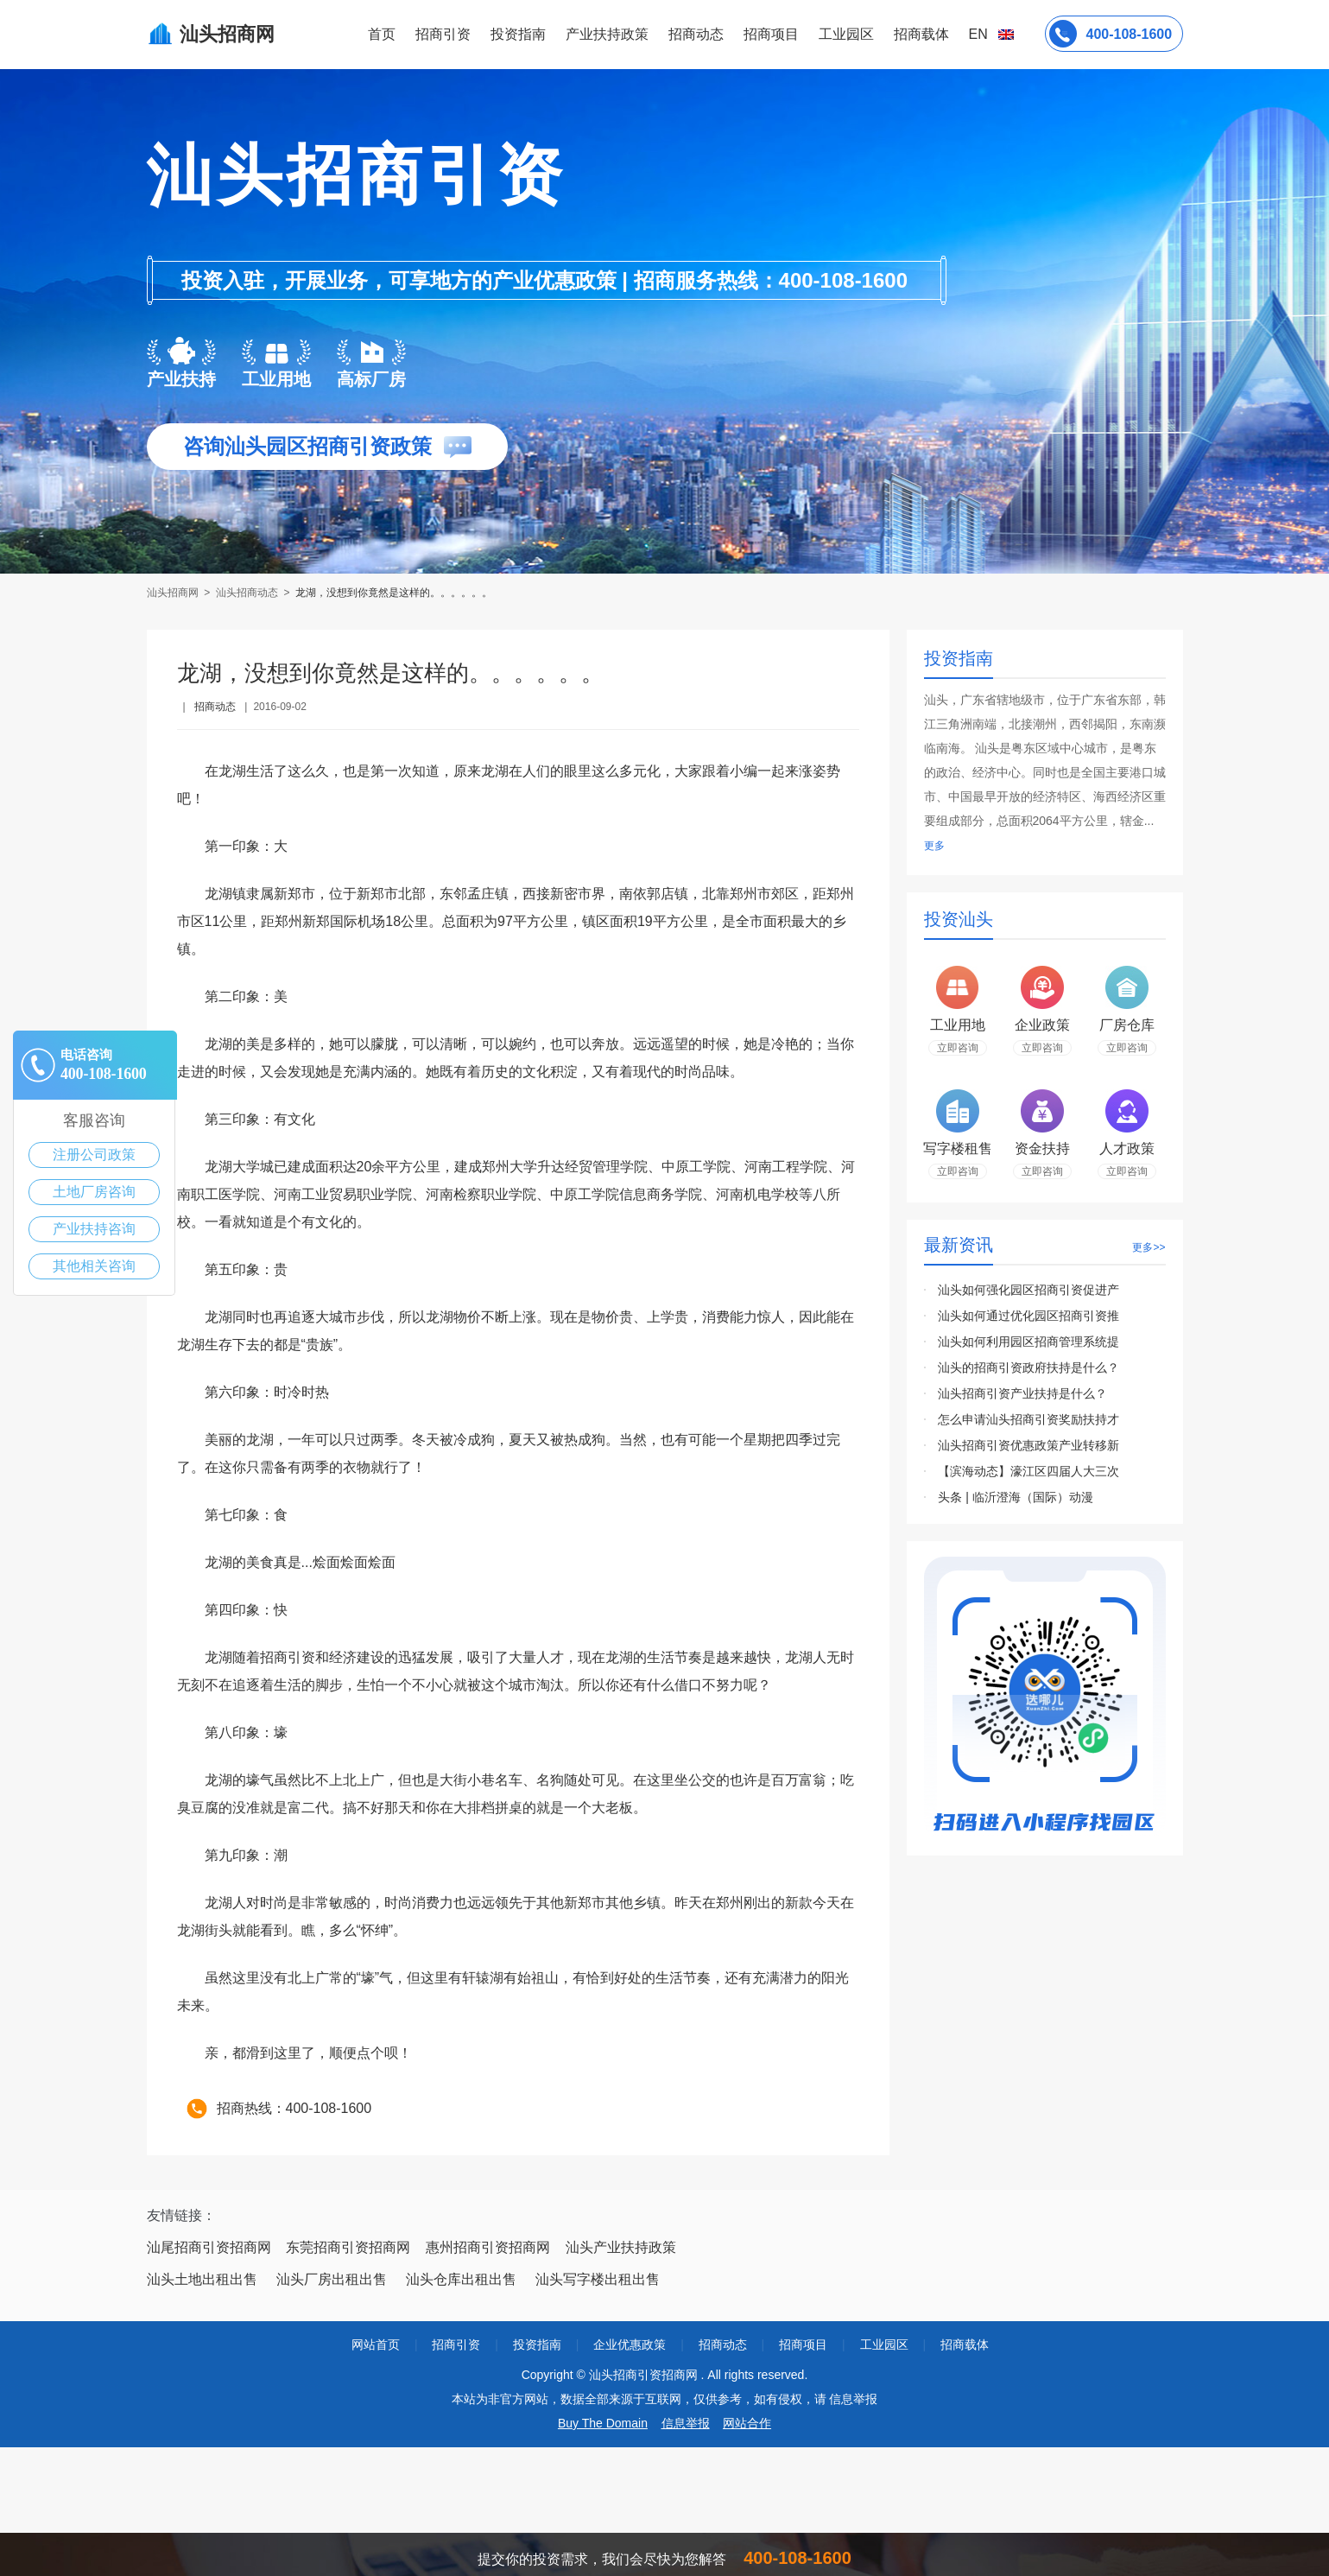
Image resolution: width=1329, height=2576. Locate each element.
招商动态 (696, 34)
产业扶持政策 (607, 34)
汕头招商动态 (247, 593)
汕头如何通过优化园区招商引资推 (1028, 1316)
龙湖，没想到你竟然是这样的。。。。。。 (393, 593)
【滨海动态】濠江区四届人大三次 (1028, 1471)
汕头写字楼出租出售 (597, 2279)
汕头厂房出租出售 (331, 2279)
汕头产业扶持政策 (621, 2247)
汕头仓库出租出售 (461, 2279)
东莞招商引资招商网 (348, 2247)
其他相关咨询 (94, 1266)
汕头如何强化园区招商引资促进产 (1028, 1290)
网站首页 (375, 2344)
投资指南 (518, 34)
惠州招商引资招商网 (488, 2247)
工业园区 (846, 34)
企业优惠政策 (629, 2344)
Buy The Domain (603, 2423)
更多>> (1148, 1247)
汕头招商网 (174, 593)
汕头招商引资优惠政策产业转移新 (1028, 1445)
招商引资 (443, 34)
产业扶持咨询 (94, 1228)
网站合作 (747, 2423)
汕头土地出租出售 (202, 2279)
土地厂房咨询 (94, 1191)
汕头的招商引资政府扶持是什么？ (1028, 1367)
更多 (934, 846)
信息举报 (685, 2423)
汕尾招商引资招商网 (209, 2247)
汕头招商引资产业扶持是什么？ (1022, 1393)
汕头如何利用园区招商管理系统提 (1028, 1341)
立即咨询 (957, 1048)
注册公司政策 (94, 1154)
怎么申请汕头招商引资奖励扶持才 (1028, 1419)
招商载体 (964, 2344)
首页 (382, 34)
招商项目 (771, 34)
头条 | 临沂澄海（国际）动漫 (1015, 1497)
